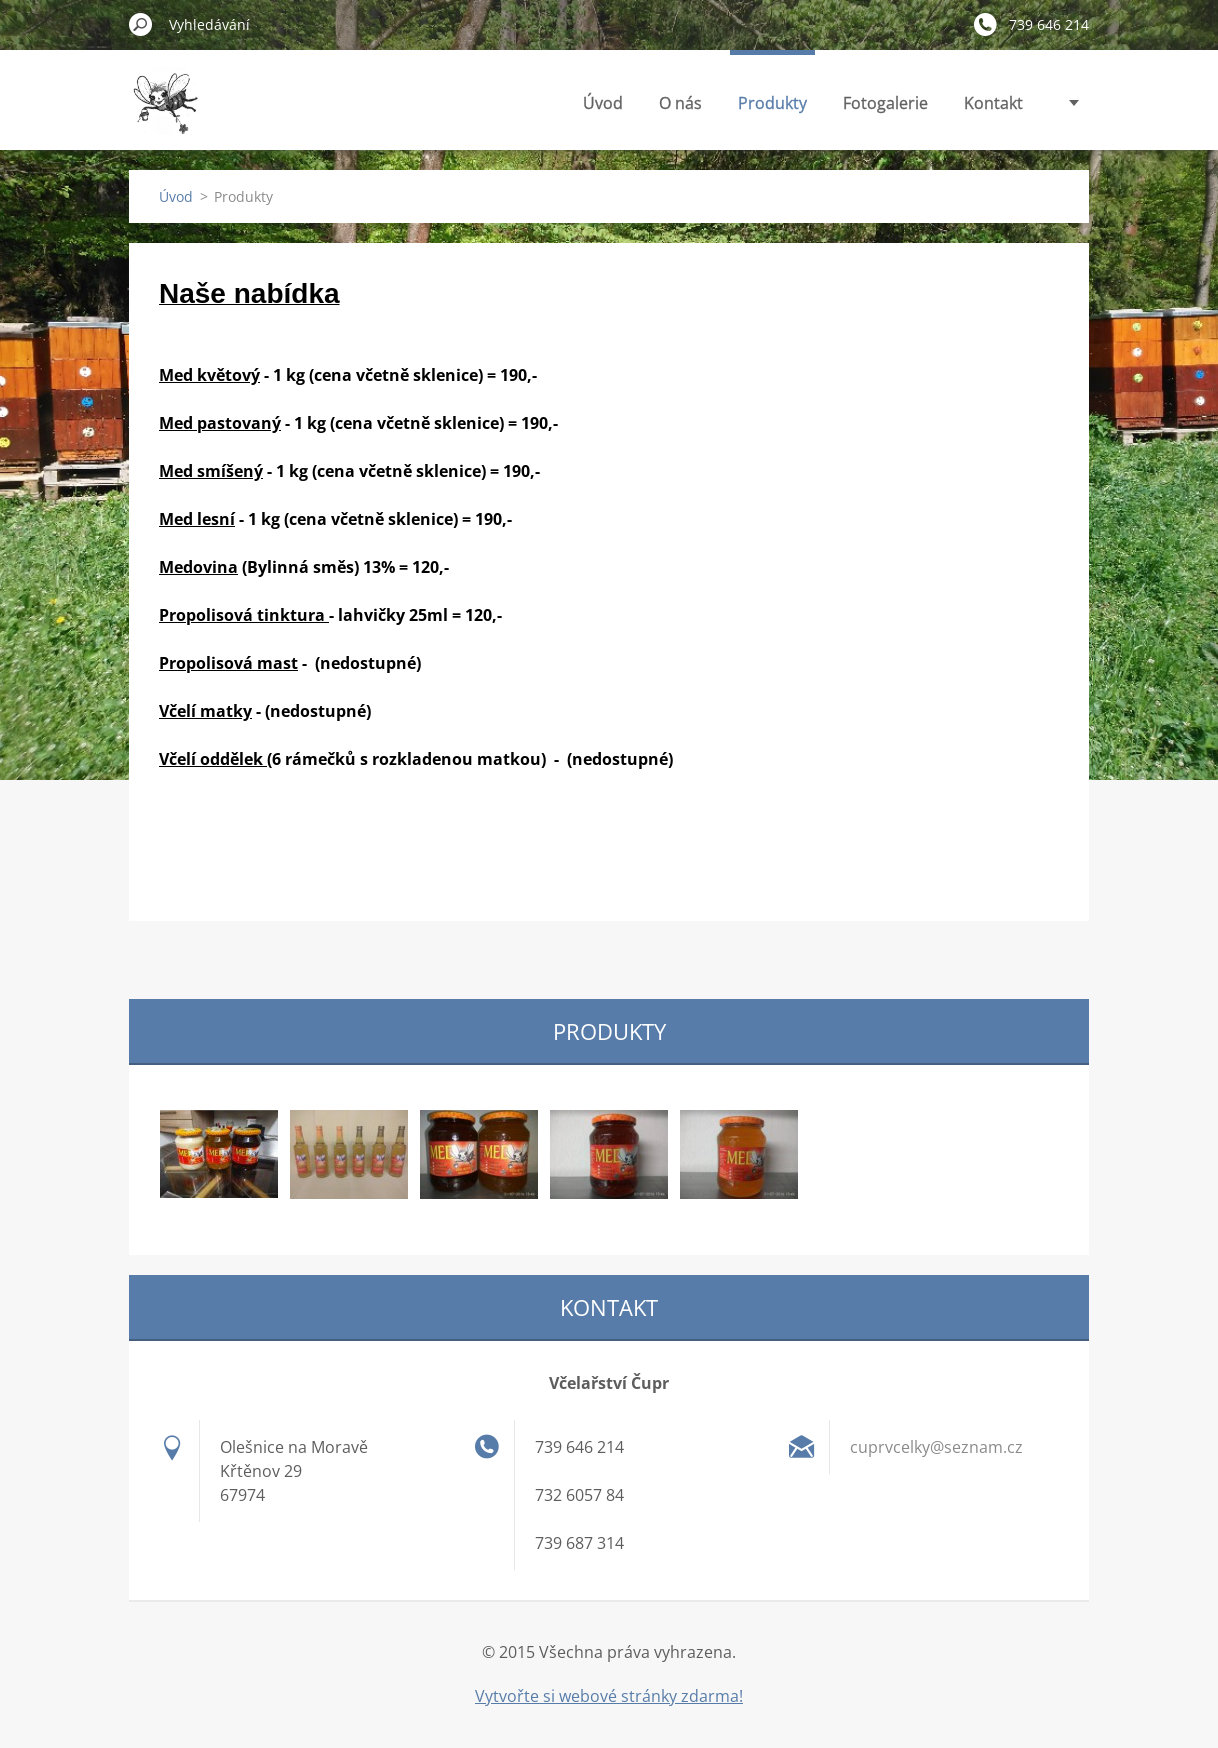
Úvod (603, 103)
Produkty (772, 103)
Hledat (141, 24)
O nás (680, 103)
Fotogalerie (885, 103)
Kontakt (993, 103)
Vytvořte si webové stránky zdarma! (609, 1696)
